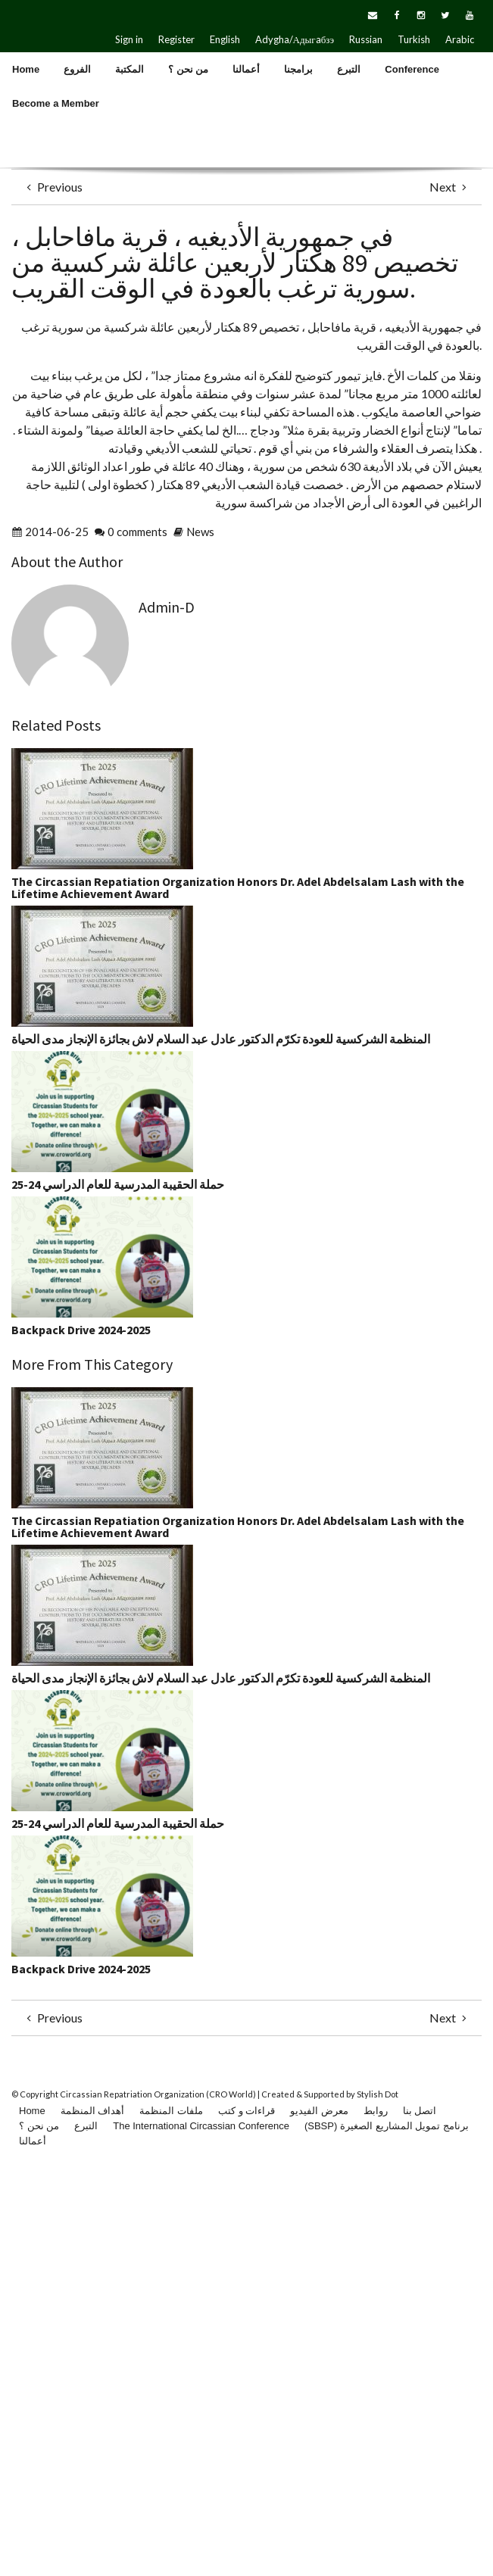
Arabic (459, 39)
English (225, 39)
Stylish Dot (377, 2094)
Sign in (129, 39)
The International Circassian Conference (201, 2126)
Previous (53, 186)
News (200, 531)
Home (32, 2110)
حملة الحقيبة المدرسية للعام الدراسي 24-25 (117, 1184)
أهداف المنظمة (93, 2110)
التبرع (86, 2126)
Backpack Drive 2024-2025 (81, 1329)
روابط (376, 2110)
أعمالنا (32, 2141)
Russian (365, 39)
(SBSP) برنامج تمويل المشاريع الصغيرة (386, 2126)
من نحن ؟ (39, 2126)
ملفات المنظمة (171, 2110)
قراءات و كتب (246, 2110)
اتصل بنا (420, 2110)
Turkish (414, 39)
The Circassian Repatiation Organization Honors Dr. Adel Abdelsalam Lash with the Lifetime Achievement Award (237, 887)
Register (176, 39)
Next (449, 186)
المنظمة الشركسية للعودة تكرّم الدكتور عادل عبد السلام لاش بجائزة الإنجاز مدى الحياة (220, 1038)
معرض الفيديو (319, 2110)
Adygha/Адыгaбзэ (294, 39)
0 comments (137, 531)
